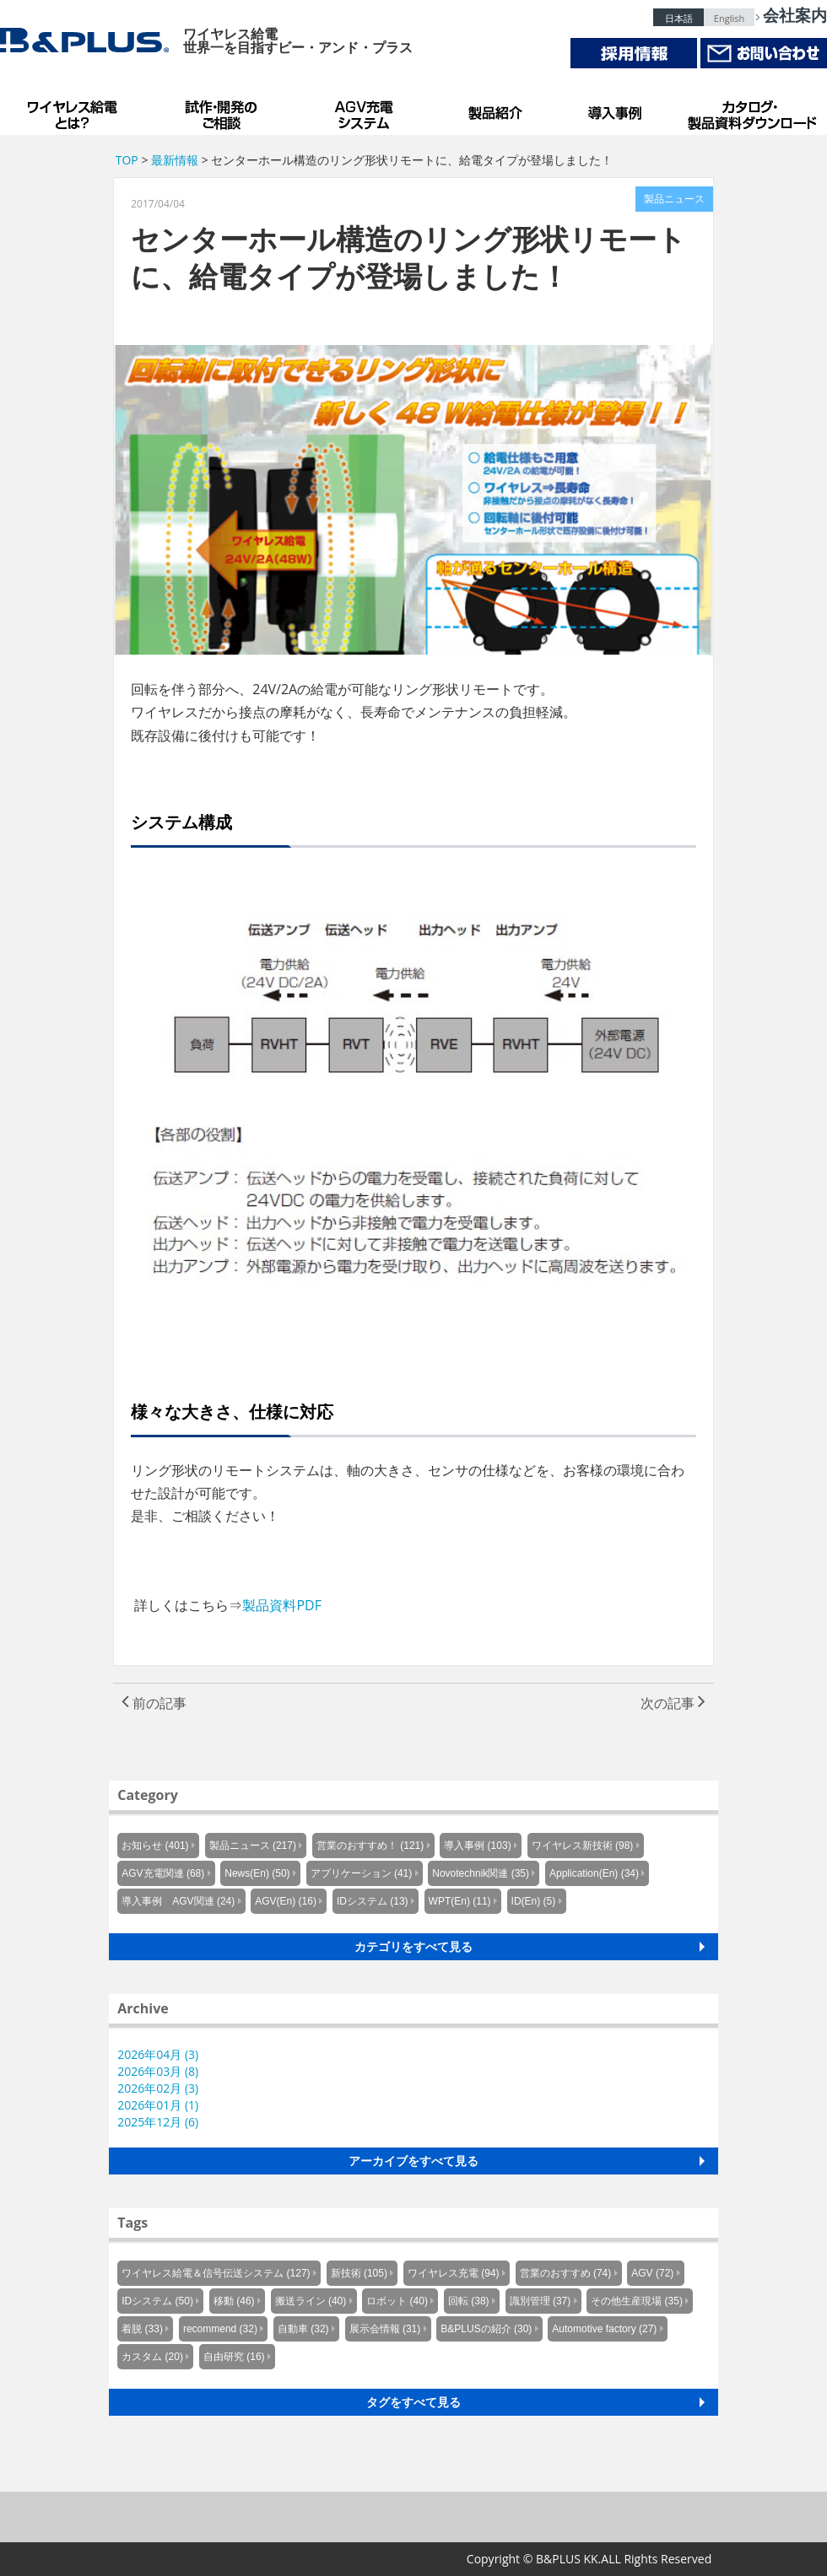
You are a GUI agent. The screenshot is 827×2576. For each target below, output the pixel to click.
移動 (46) (234, 2301)
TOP (127, 160)
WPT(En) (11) (460, 1901)
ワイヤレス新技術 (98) (583, 1845)
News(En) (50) (256, 1873)
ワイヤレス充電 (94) (454, 2273)
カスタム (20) (152, 2357)
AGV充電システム (367, 109)
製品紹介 (498, 109)
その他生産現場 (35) (637, 2301)
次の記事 (673, 1703)
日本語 (679, 18)
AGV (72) (652, 2273)
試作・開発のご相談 (223, 109)
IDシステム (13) (372, 1901)
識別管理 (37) (540, 2301)
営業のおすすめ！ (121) (370, 1845)
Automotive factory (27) (604, 2329)
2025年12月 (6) (157, 2122)
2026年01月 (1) (157, 2105)
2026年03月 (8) (157, 2071)
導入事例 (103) (477, 1845)
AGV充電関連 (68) (163, 1873)
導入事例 (616, 109)
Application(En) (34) (594, 1873)
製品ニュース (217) (252, 1845)
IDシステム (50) (157, 2301)
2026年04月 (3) (157, 2054)
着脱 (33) (142, 2329)
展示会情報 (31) (385, 2329)
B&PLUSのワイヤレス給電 (76, 109)
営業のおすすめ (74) (566, 2273)
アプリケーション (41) (362, 1873)
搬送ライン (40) (311, 2301)
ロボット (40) (397, 2301)
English (729, 18)
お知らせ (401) (155, 1845)
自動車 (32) (303, 2329)
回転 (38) (468, 2301)
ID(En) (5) (533, 1901)
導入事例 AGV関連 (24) (178, 1901)
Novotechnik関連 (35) (480, 1873)
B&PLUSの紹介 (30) (486, 2329)
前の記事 (154, 1703)
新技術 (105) (359, 2273)
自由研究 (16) (234, 2357)
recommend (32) (220, 2329)
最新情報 (174, 160)
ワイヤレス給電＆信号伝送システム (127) (216, 2273)
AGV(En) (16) (285, 1901)
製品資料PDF (282, 1605)
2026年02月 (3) (157, 2088)
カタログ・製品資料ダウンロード (751, 109)
